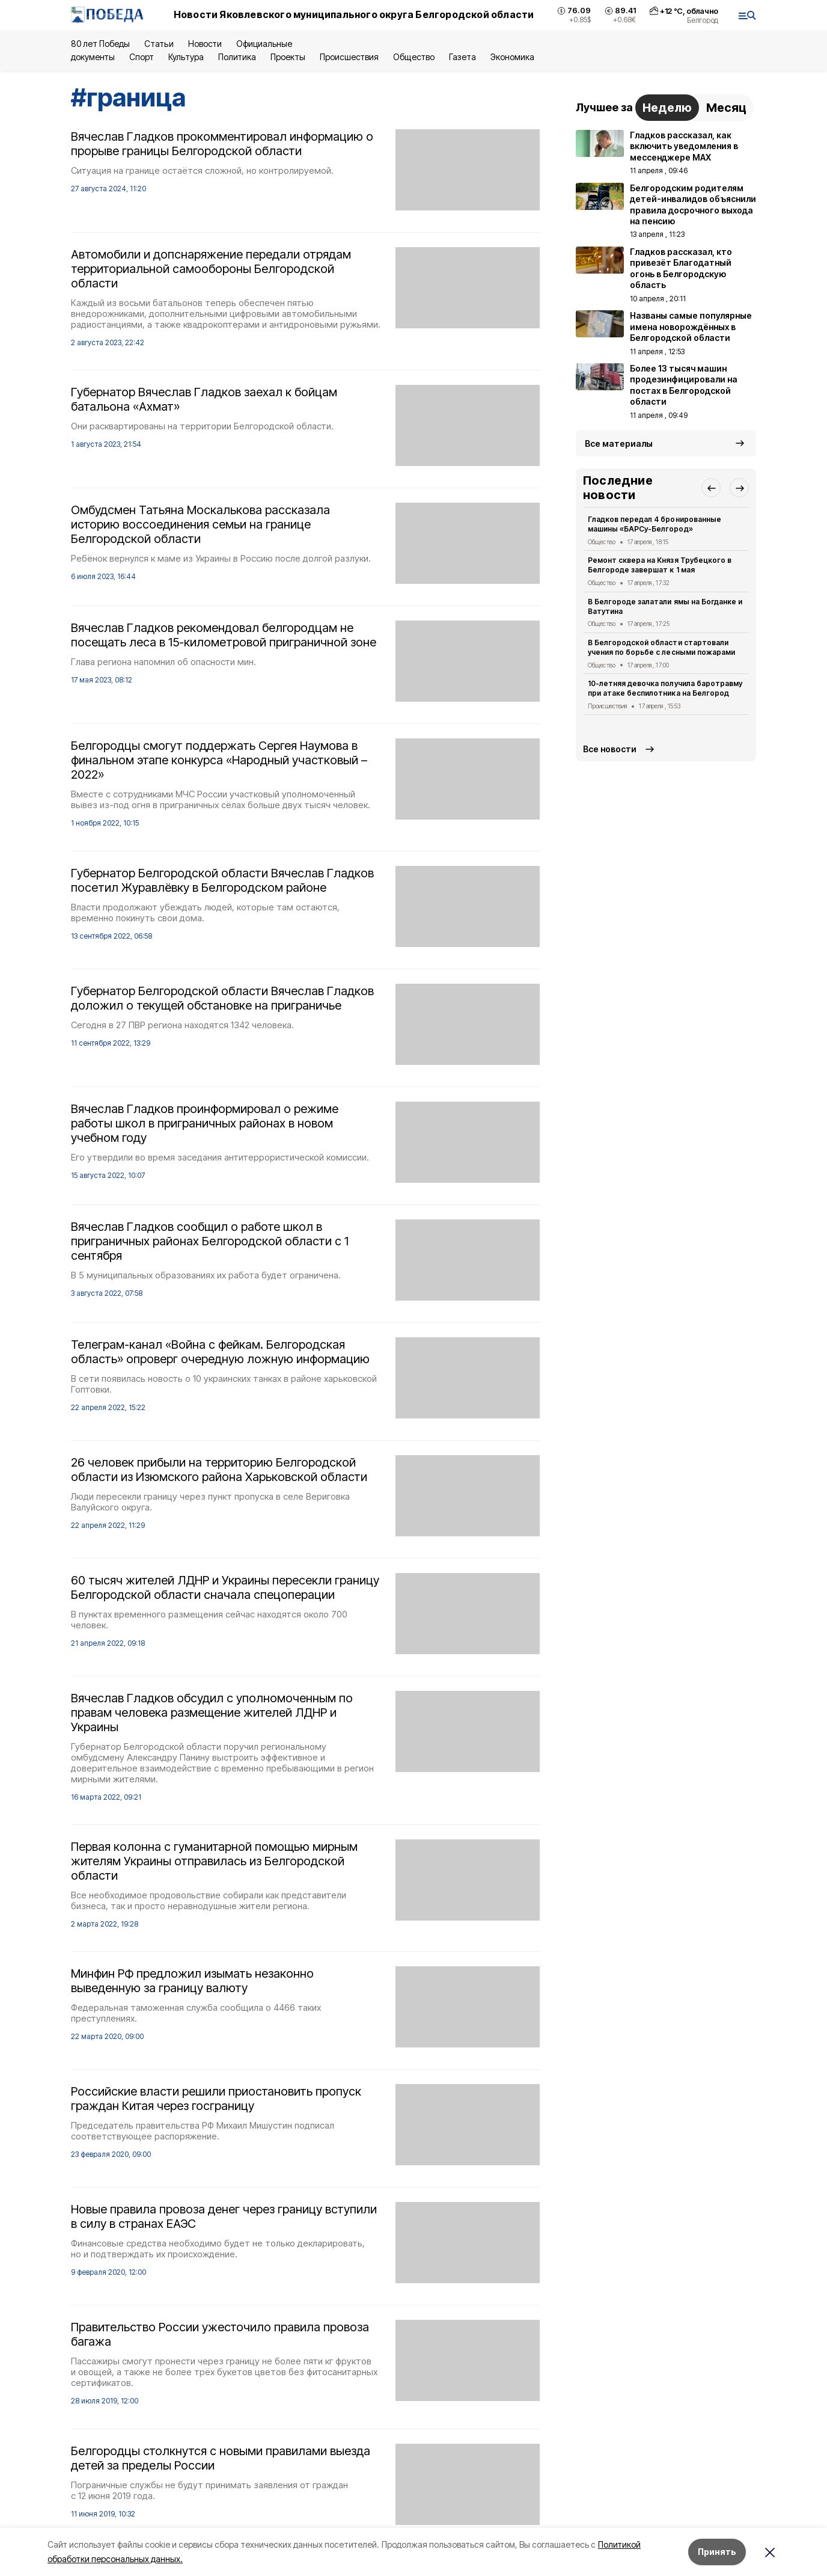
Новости (205, 43)
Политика (237, 57)
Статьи (158, 43)
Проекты (287, 57)
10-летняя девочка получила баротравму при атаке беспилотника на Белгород (665, 688)
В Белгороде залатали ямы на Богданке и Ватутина (665, 606)
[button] (711, 487)
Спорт (141, 57)
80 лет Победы (100, 43)
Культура (185, 57)
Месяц (726, 107)
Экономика (512, 57)
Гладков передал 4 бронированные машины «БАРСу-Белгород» (654, 524)
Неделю (667, 107)
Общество (413, 57)
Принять (717, 2552)
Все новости (609, 749)
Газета (462, 57)
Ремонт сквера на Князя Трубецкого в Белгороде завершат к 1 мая (659, 565)
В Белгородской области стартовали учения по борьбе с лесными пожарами (661, 647)
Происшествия (349, 57)
